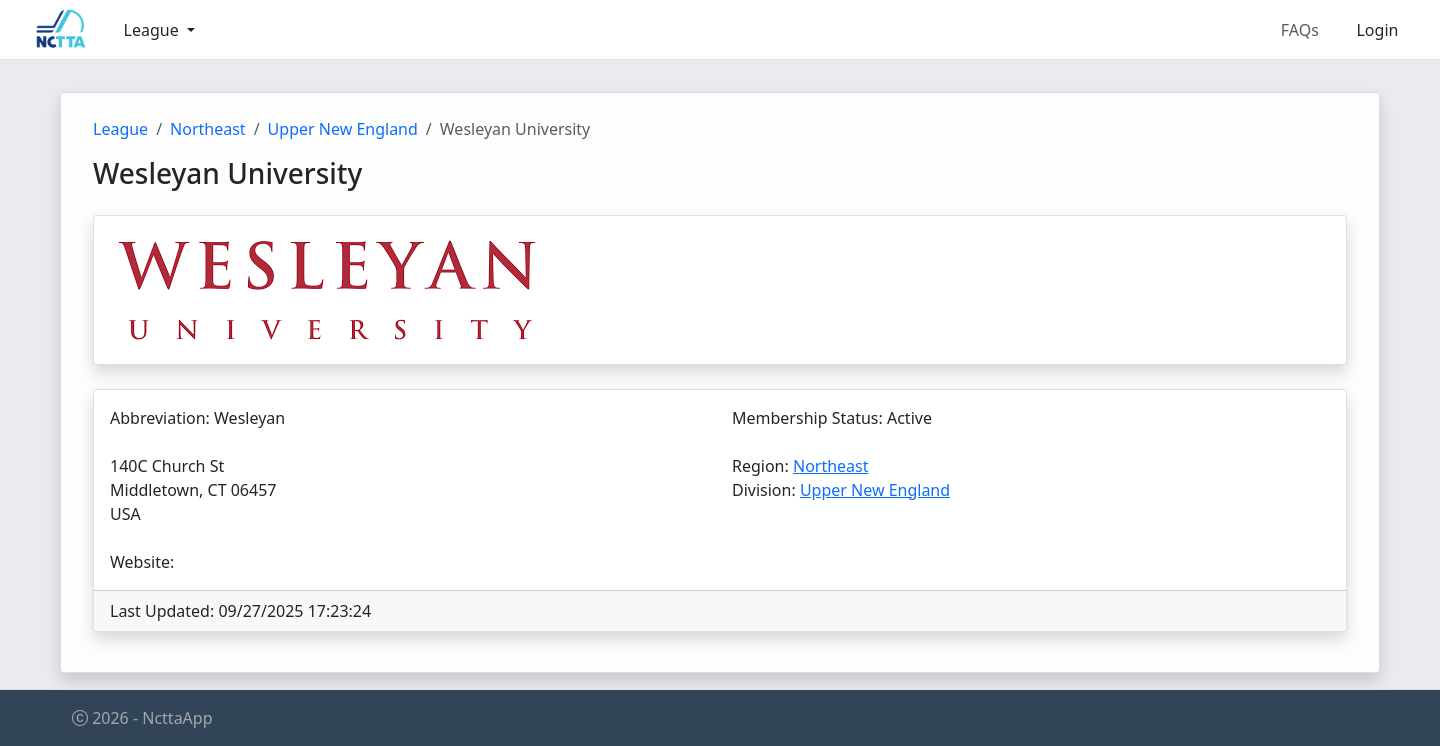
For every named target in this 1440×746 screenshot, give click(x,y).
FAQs (1300, 30)
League (120, 129)
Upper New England (343, 129)
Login (1377, 30)
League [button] (153, 30)
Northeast (208, 129)
